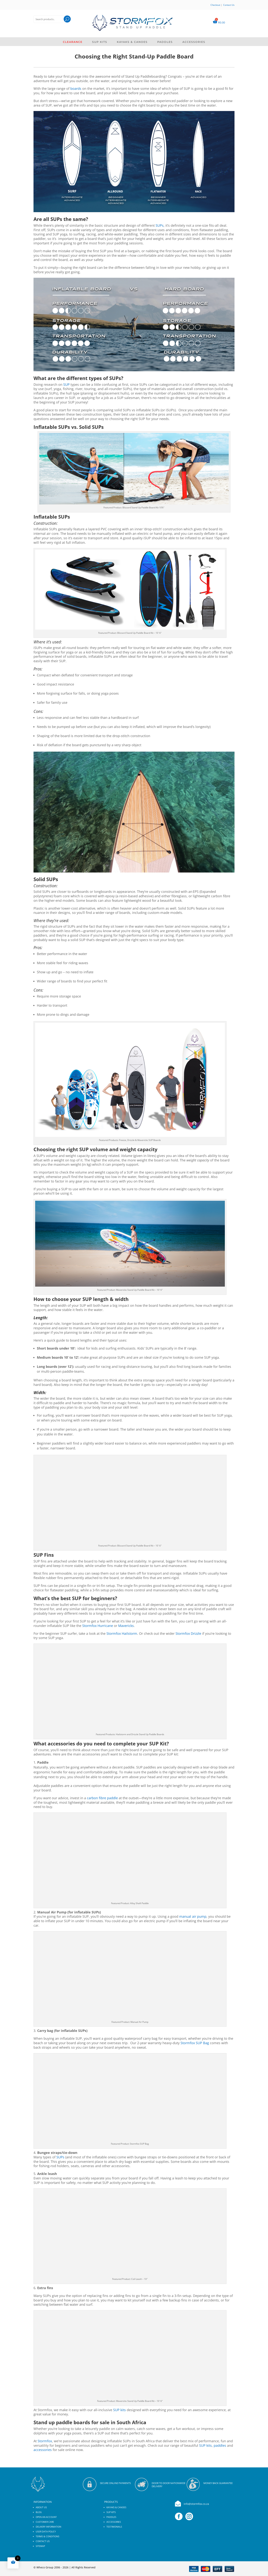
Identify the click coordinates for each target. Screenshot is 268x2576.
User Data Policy (46, 2531)
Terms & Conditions (47, 2536)
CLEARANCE (72, 42)
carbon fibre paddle (102, 1798)
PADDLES (165, 42)
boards (75, 88)
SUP (66, 384)
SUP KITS (99, 42)
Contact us (43, 2541)
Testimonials (114, 2526)
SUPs (160, 225)
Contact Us (228, 5)
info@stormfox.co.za (196, 2504)
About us (41, 2507)
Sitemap (40, 2546)
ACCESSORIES (193, 42)
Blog (39, 2512)
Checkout (215, 5)
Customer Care (45, 2521)
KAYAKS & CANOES (132, 42)
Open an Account (46, 2517)
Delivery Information (48, 2526)
